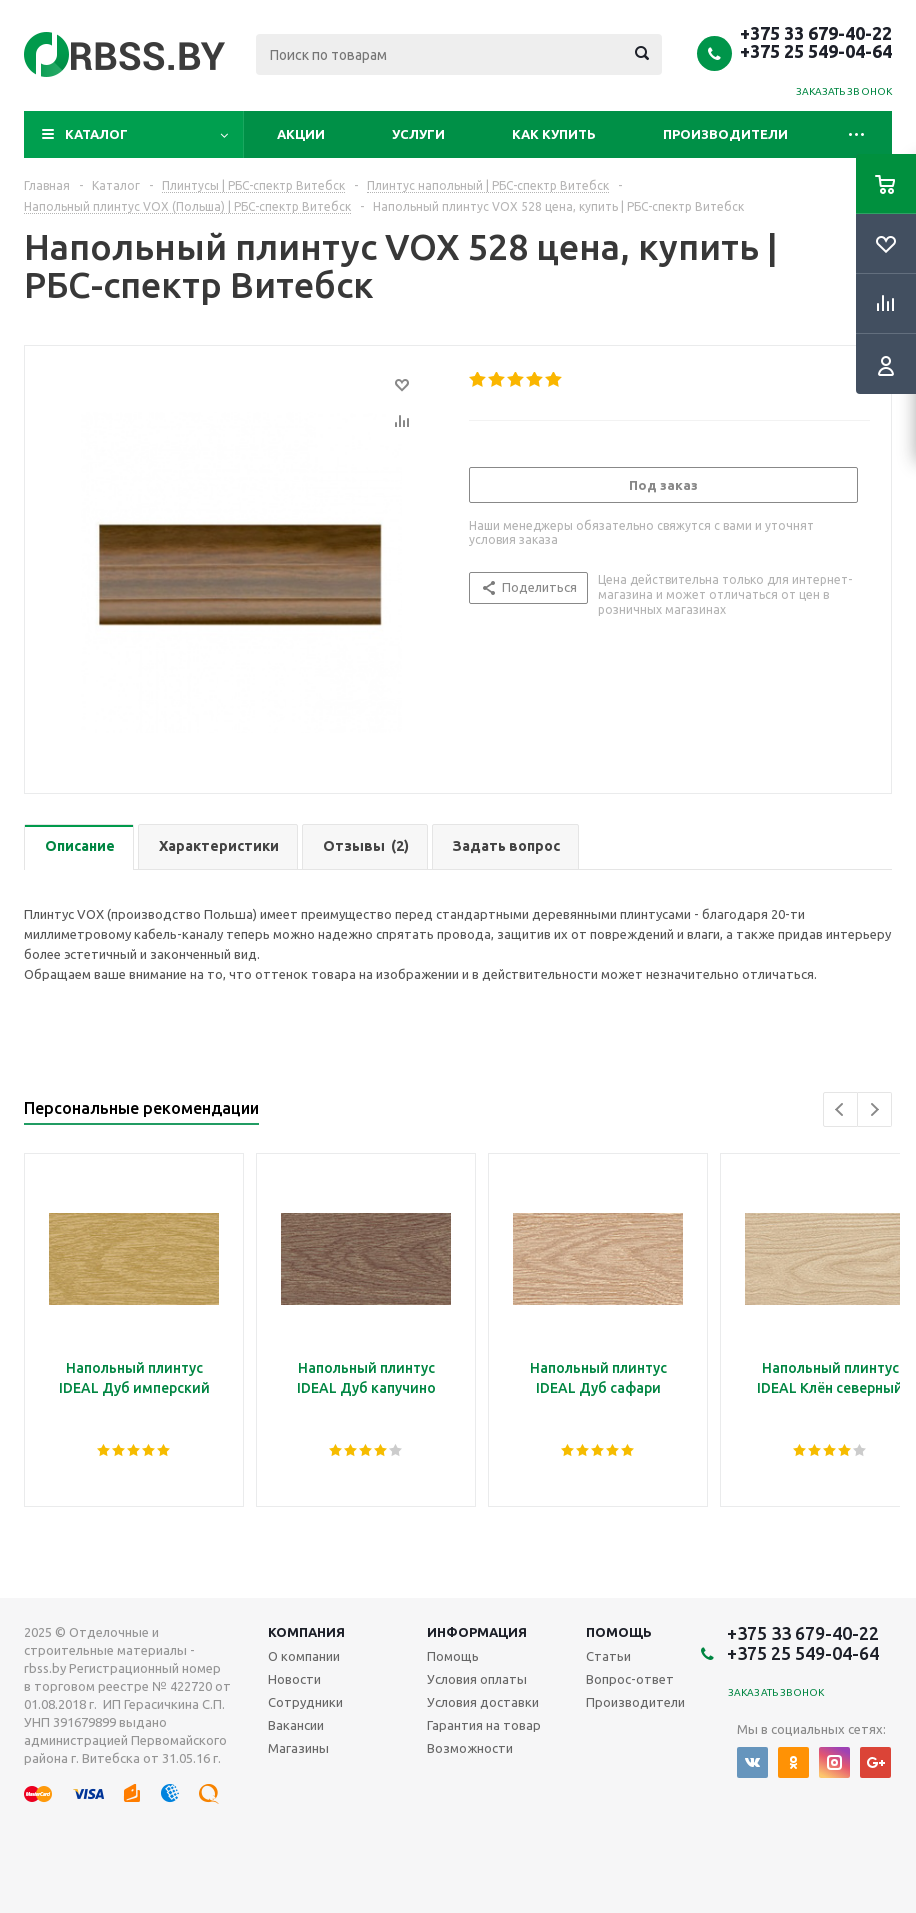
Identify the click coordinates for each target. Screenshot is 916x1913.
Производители (725, 134)
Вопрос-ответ (630, 1679)
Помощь (619, 1632)
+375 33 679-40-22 (816, 33)
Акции (301, 134)
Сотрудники (305, 1702)
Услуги (418, 134)
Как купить (554, 134)
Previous (840, 1109)
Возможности (470, 1748)
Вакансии (296, 1725)
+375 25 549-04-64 (816, 51)
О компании (304, 1656)
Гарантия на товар (484, 1725)
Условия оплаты (477, 1679)
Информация (477, 1632)
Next (874, 1109)
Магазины (298, 1748)
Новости (294, 1679)
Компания (306, 1632)
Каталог (96, 134)
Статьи (608, 1656)
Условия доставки (483, 1702)
